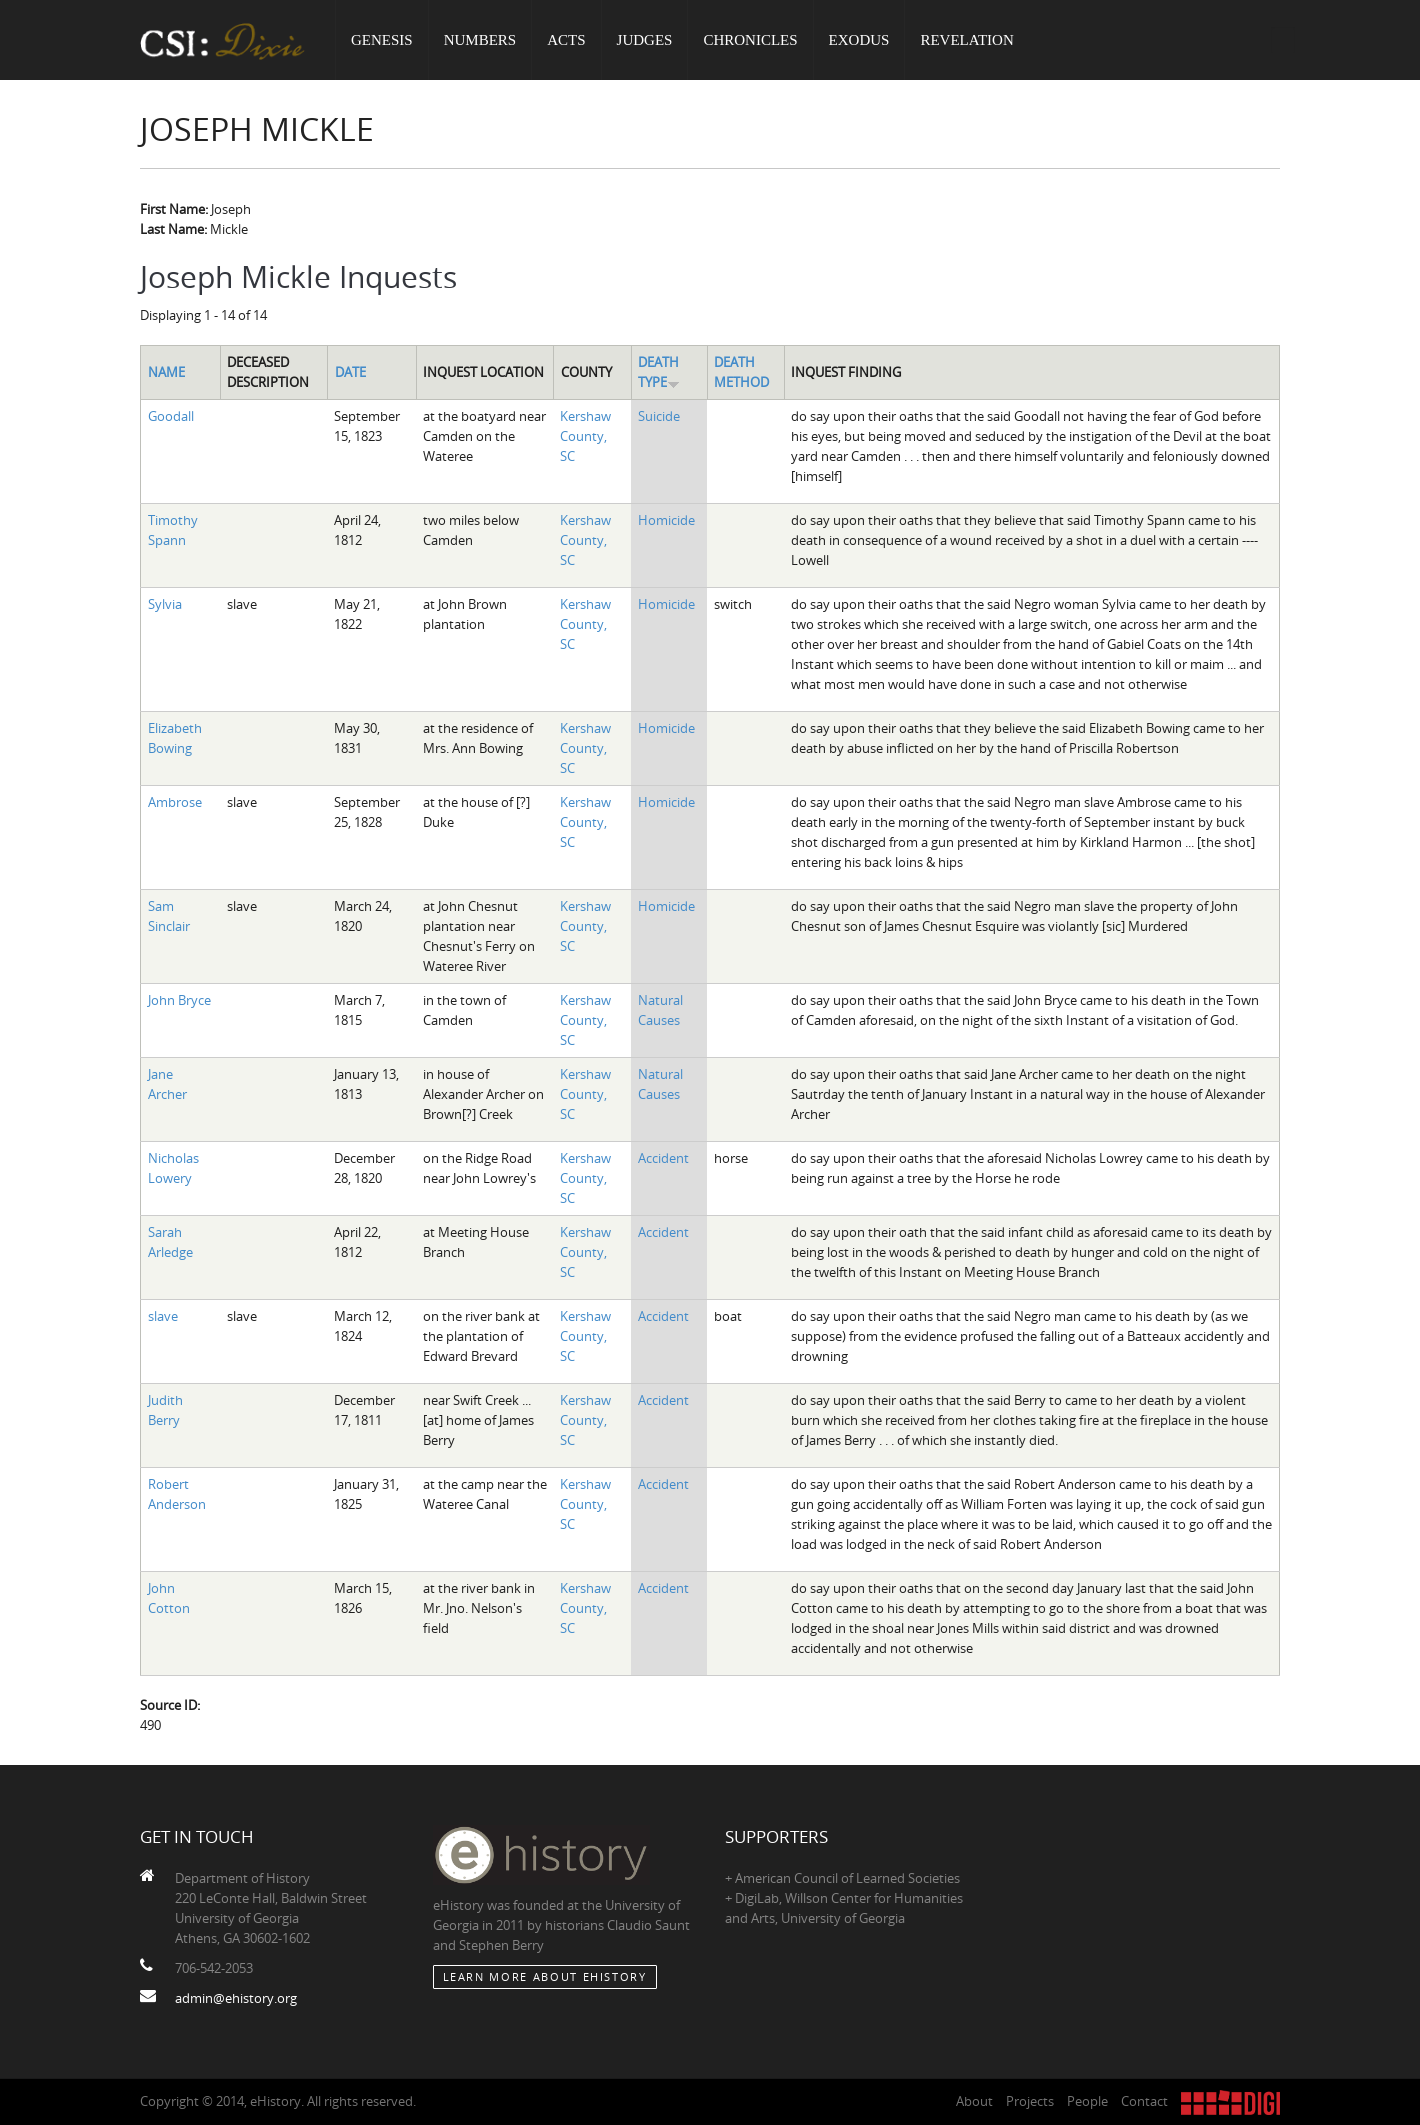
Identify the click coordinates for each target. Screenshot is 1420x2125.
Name (166, 372)
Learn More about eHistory (545, 1976)
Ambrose (175, 802)
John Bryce (179, 1000)
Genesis (382, 40)
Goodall (171, 416)
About (974, 2101)
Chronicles (750, 40)
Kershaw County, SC (585, 436)
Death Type (659, 372)
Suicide (659, 416)
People (1087, 2101)
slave (163, 1316)
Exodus (859, 40)
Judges (645, 40)
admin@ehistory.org (236, 1998)
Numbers (480, 40)
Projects (1030, 2101)
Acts (566, 40)
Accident (663, 1158)
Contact (1144, 2101)
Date (350, 372)
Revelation (966, 40)
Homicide (666, 520)
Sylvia (165, 604)
